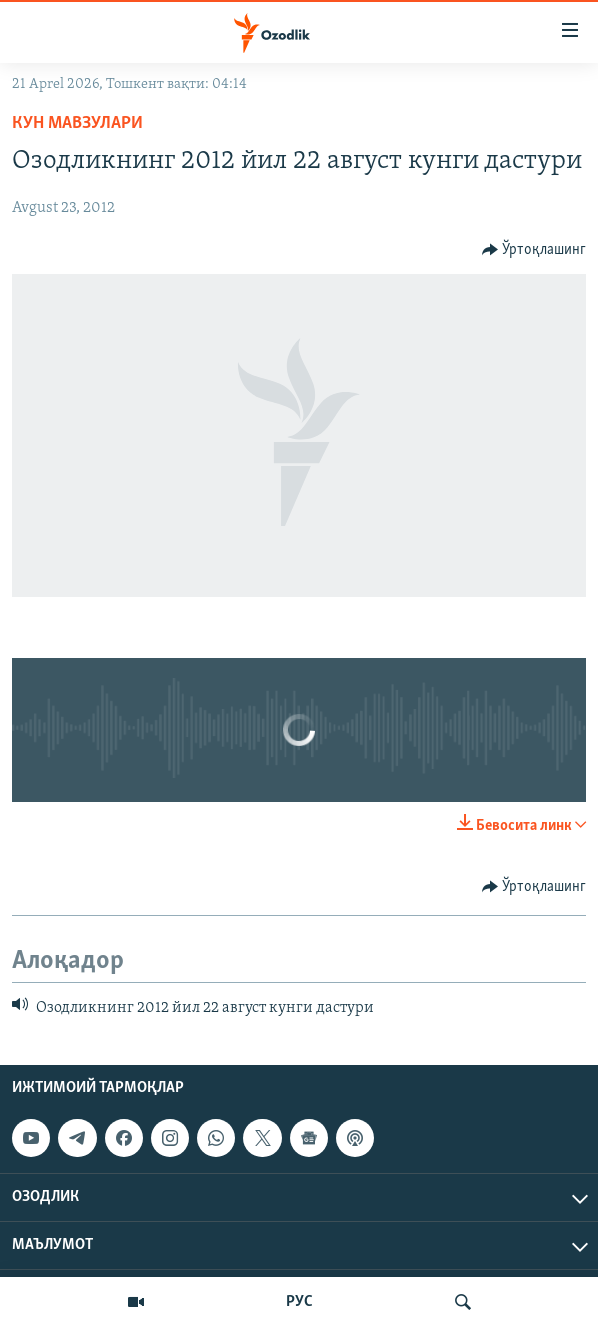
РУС (299, 1302)
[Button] (534, 250)
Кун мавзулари (77, 123)
